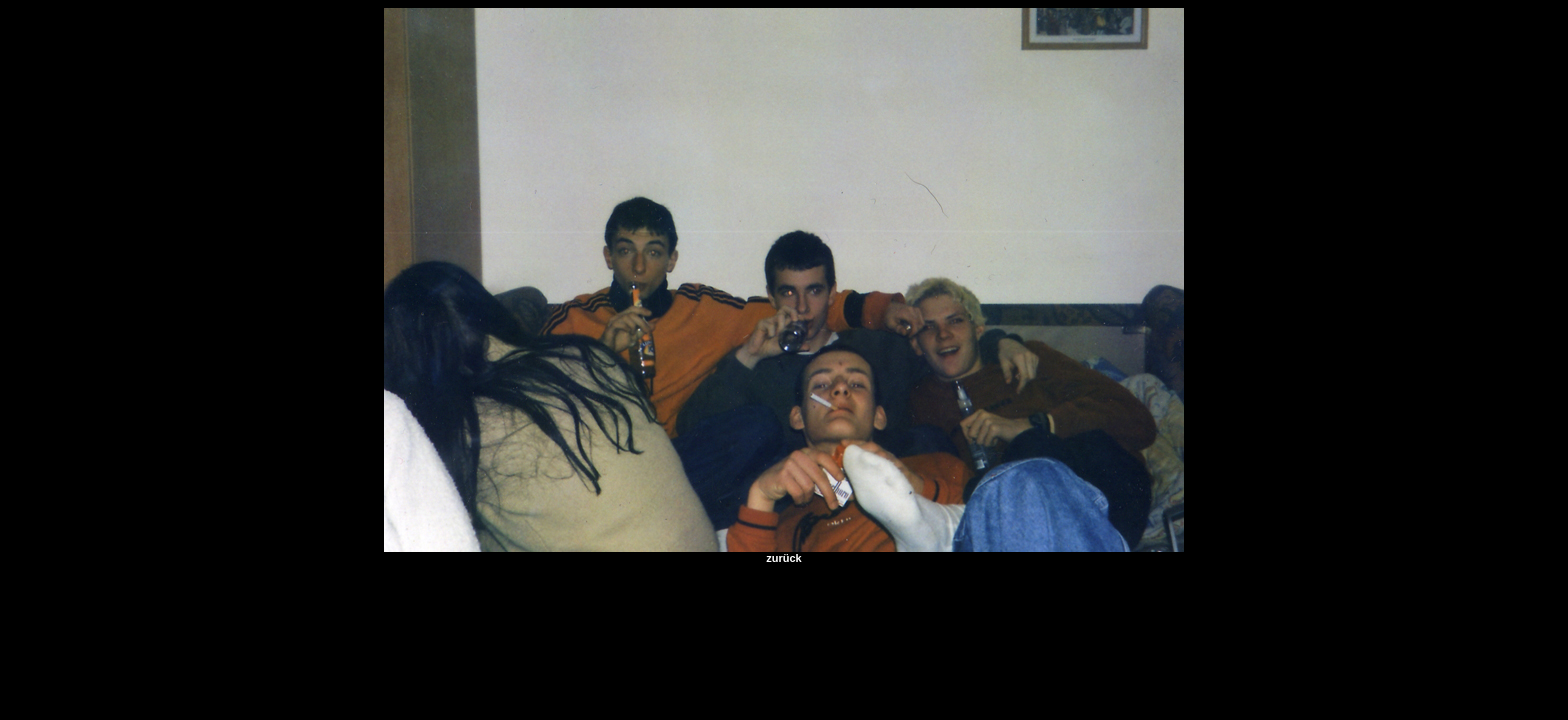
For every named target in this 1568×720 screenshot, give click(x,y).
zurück (783, 558)
